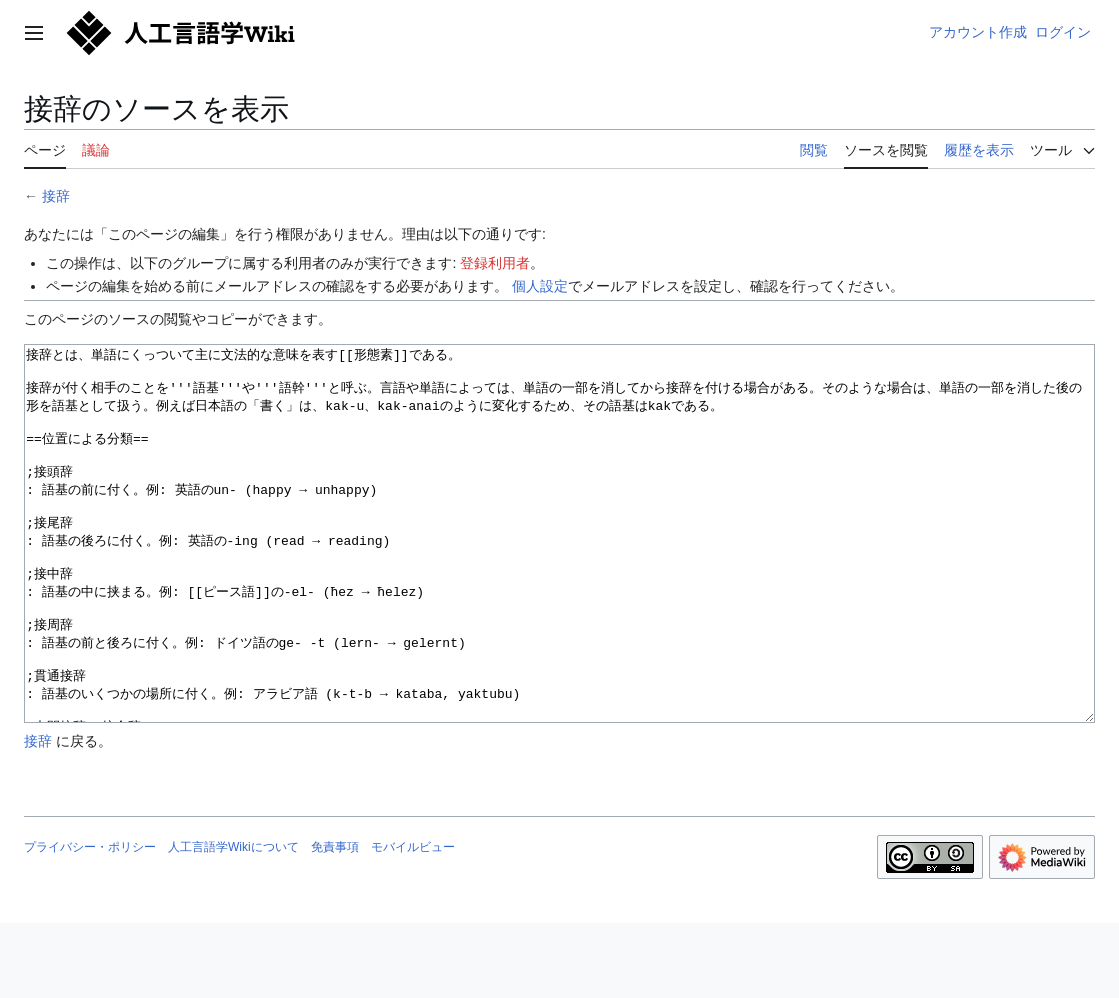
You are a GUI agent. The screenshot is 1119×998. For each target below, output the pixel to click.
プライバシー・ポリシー (90, 922)
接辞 (56, 196)
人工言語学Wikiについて (233, 922)
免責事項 (335, 922)
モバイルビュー (413, 922)
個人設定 (540, 286)
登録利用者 (495, 263)
